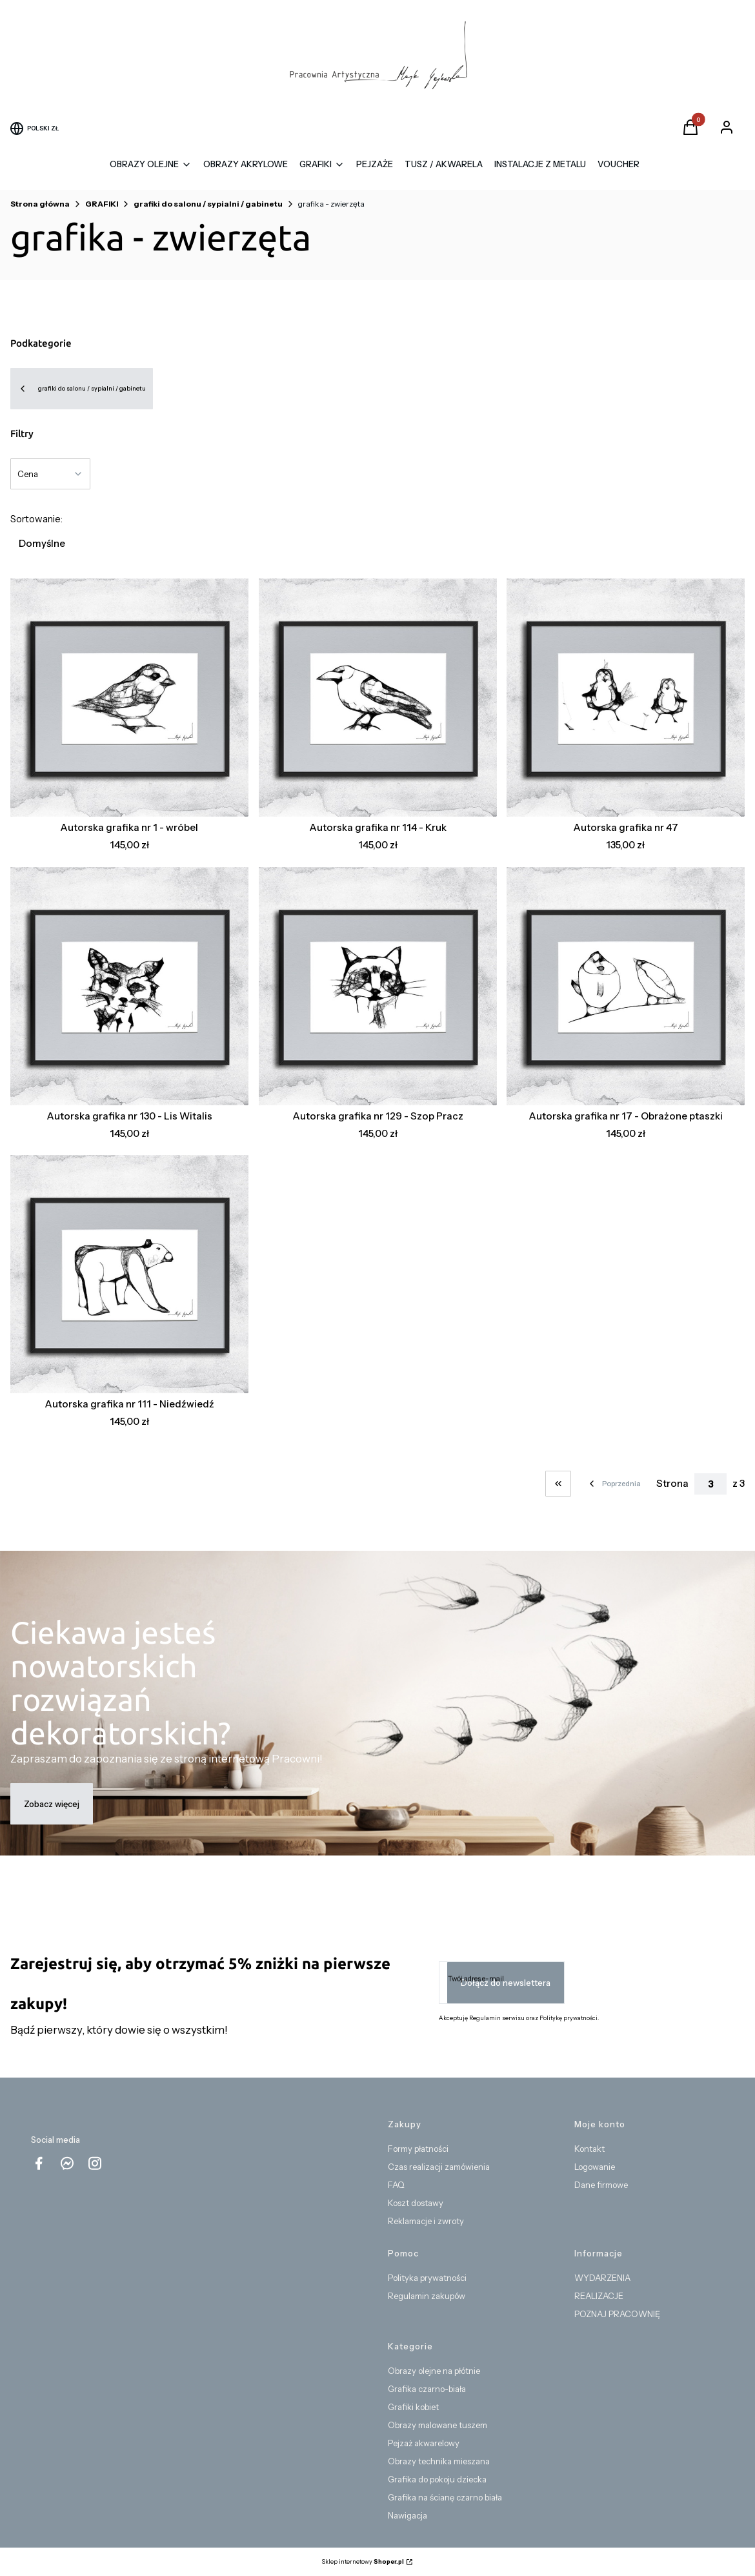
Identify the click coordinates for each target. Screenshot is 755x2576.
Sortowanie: (36, 519)
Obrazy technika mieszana (439, 2461)
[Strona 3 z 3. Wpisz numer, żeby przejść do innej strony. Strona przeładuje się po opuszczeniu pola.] (710, 1484)
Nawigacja (407, 2515)
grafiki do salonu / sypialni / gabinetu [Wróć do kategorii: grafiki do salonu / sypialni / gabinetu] (81, 388)
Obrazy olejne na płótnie (434, 2371)
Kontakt (589, 2148)
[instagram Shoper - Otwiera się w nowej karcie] (95, 2163)
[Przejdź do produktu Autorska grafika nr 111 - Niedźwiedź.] (129, 1274)
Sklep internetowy (362, 2561)
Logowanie (594, 2167)
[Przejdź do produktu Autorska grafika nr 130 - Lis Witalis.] (129, 986)
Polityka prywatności (427, 2278)
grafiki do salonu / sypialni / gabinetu (208, 204)
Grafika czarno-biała (427, 2389)
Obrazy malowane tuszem (437, 2425)
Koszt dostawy (415, 2203)
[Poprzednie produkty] (614, 1484)
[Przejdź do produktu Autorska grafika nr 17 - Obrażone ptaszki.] (626, 986)
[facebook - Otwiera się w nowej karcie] (38, 2163)
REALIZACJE (598, 2296)
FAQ (396, 2185)
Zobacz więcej (51, 1804)
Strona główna (40, 204)
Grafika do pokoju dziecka (437, 2479)
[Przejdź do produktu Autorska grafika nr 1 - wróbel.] (129, 697)
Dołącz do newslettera (505, 1983)
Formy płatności (418, 2148)
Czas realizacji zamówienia (439, 2167)
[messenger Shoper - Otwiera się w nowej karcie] (67, 2163)
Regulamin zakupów (426, 2296)
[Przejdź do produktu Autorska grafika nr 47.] (626, 697)
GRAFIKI (101, 204)
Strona (672, 1483)
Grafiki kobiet (413, 2407)
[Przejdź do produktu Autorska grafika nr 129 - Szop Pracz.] (378, 986)
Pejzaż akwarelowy (423, 2443)
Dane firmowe (601, 2185)
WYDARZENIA (602, 2278)
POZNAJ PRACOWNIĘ (617, 2314)
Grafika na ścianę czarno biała (445, 2497)
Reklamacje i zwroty (426, 2221)
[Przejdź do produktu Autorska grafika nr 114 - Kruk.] (378, 697)
